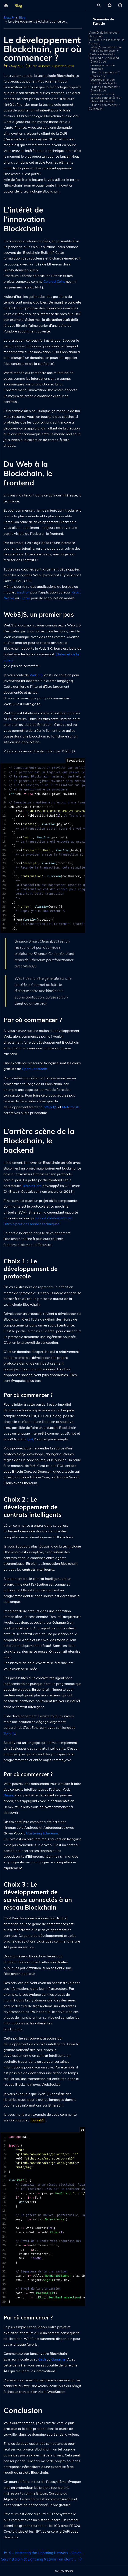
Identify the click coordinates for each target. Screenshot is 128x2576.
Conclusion (96, 108)
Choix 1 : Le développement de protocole (102, 65)
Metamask (70, 1107)
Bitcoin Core (32, 1186)
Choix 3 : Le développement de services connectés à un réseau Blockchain (106, 95)
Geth (42, 2359)
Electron (23, 592)
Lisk (30, 1439)
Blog (18, 5)
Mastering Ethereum (42, 1833)
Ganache (58, 2359)
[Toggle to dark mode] (109, 5)
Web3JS (36, 675)
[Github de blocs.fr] (120, 5)
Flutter (25, 598)
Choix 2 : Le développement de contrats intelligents (103, 79)
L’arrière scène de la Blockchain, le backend (104, 56)
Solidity (9, 1733)
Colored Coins (54, 281)
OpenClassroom (34, 1069)
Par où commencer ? (104, 50)
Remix (9, 1795)
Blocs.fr (9, 18)
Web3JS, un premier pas (106, 47)
